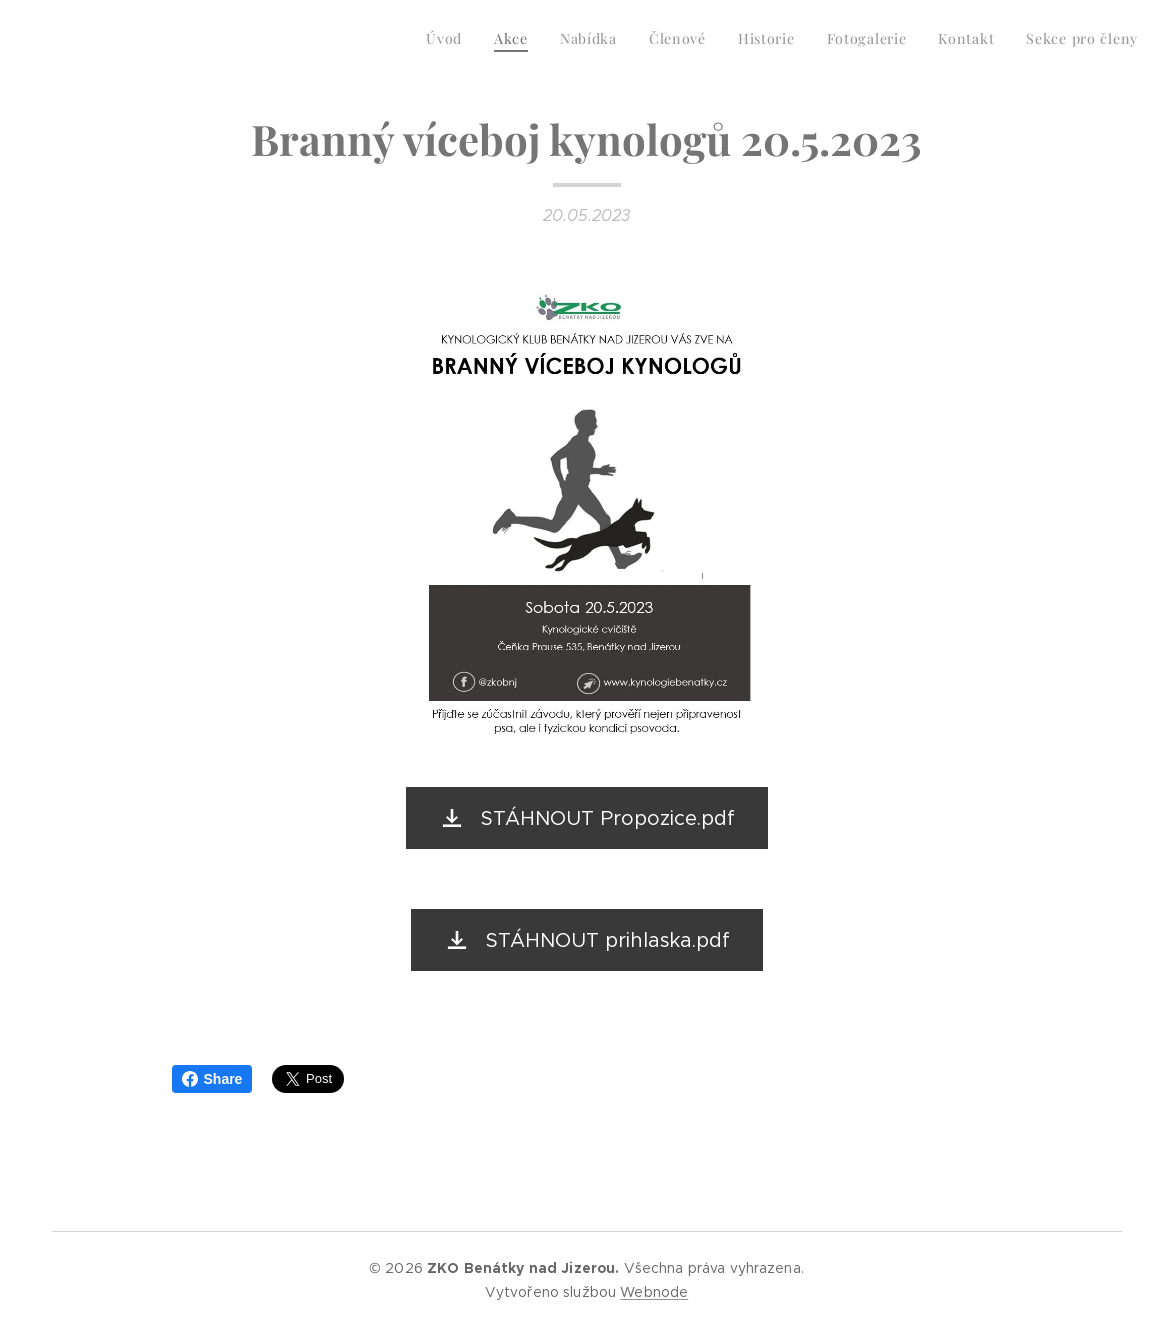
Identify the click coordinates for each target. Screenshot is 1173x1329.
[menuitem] (919, 41)
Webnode (654, 1292)
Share (212, 1079)
